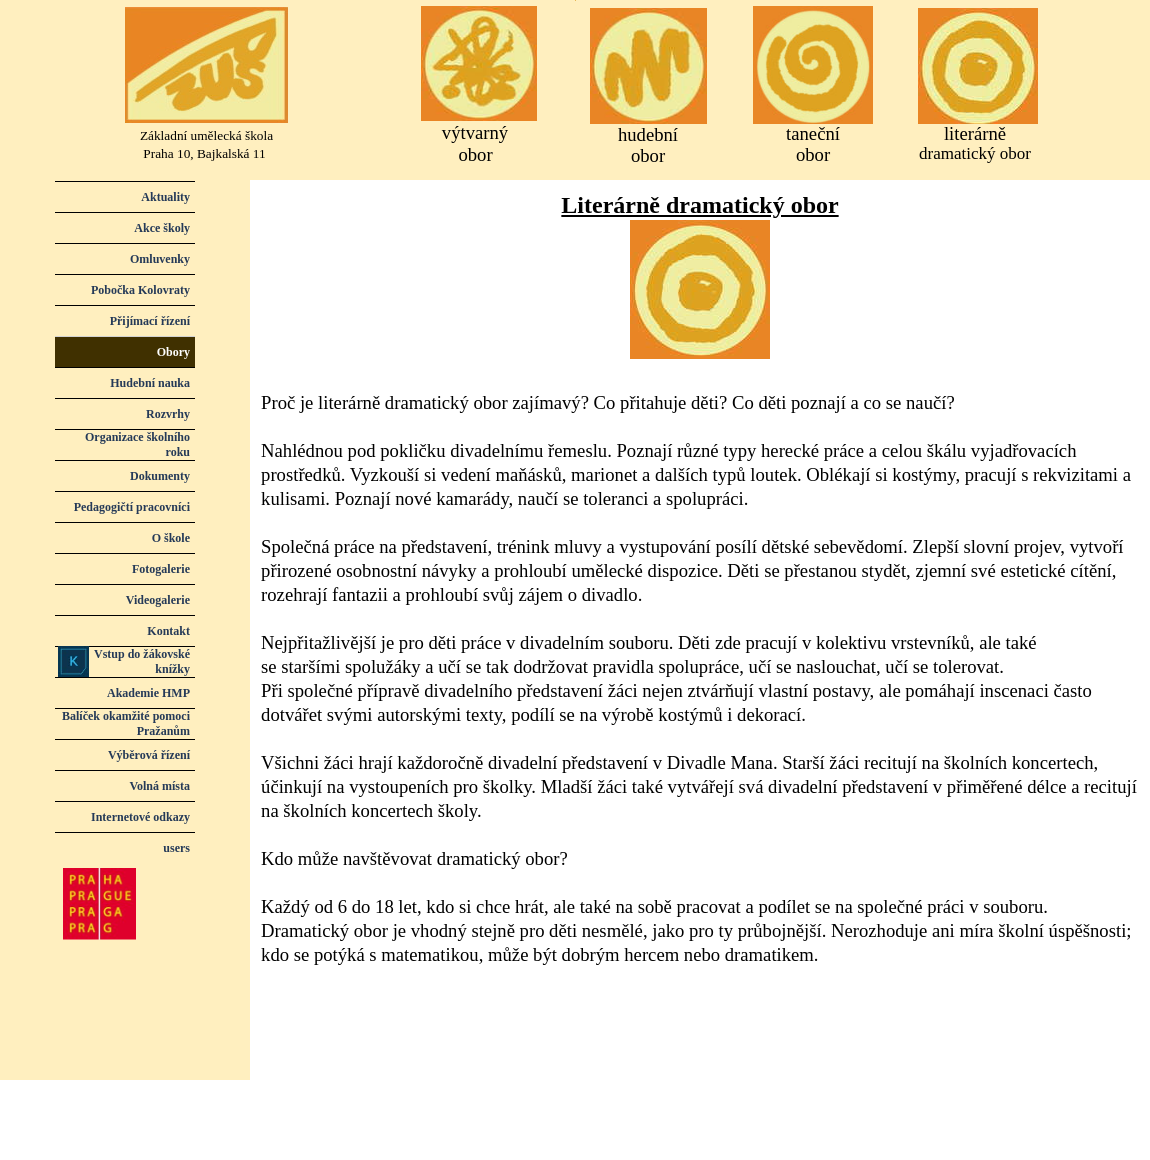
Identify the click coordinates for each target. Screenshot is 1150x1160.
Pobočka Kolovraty (140, 290)
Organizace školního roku (137, 444)
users (176, 848)
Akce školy (162, 228)
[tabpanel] (700, 579)
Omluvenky (160, 259)
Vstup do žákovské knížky (142, 661)
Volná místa (159, 786)
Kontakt (168, 631)
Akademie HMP (148, 693)
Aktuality (165, 197)
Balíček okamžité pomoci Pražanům (126, 723)
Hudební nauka (150, 383)
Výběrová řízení (149, 755)
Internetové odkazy (140, 817)
